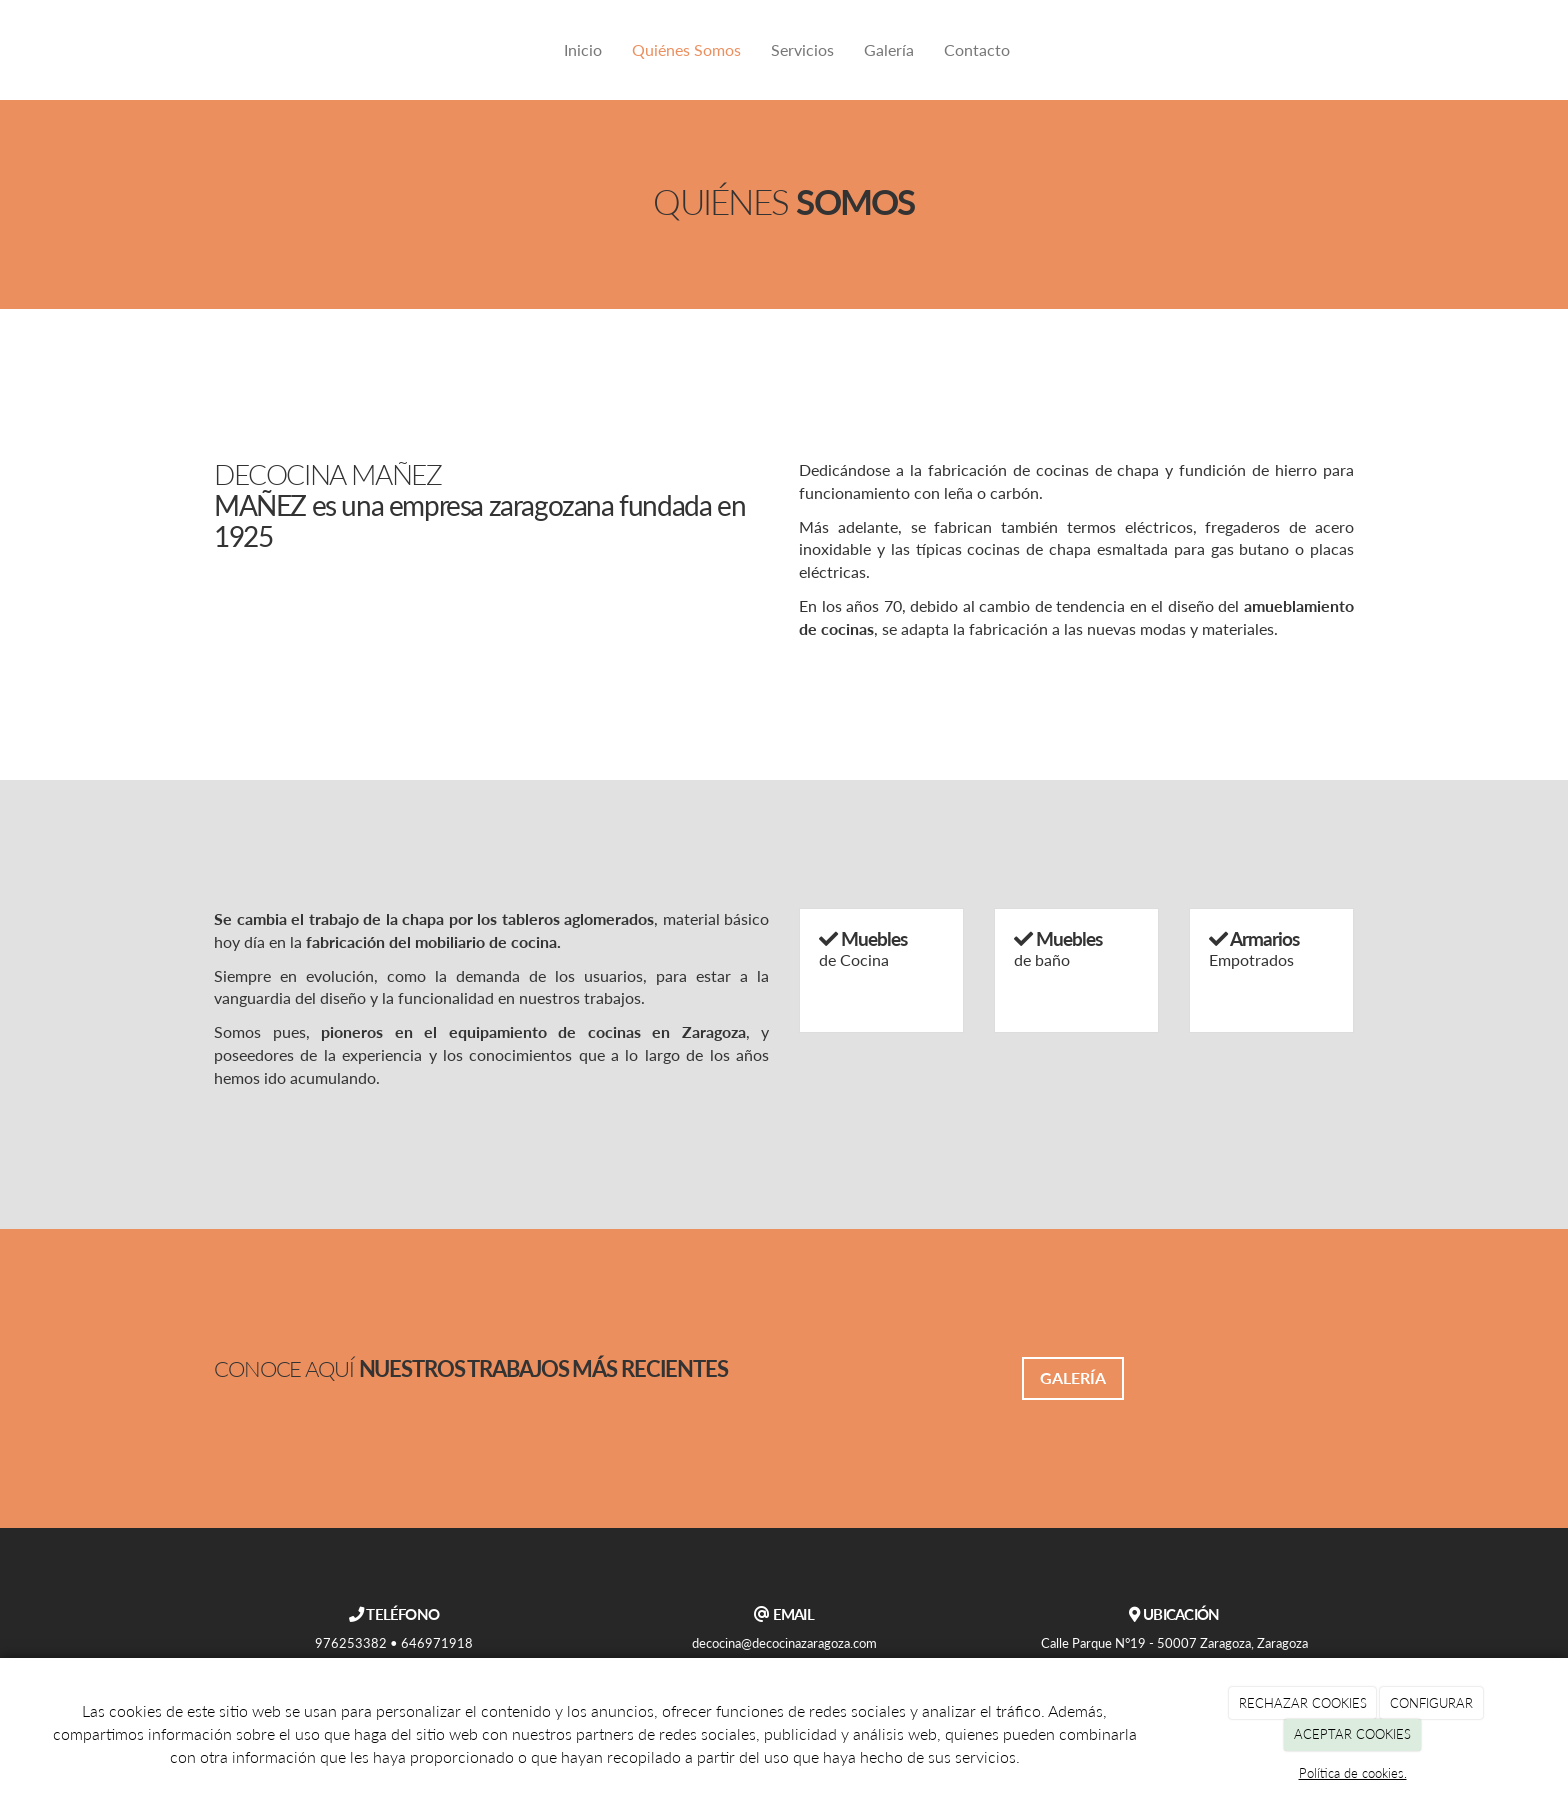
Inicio (583, 49)
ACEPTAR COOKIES (1352, 1734)
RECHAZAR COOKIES (1303, 1703)
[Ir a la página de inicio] (209, 50)
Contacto (977, 49)
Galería (889, 49)
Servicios (802, 49)
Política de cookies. (1353, 1773)
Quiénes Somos (686, 49)
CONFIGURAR (1431, 1703)
